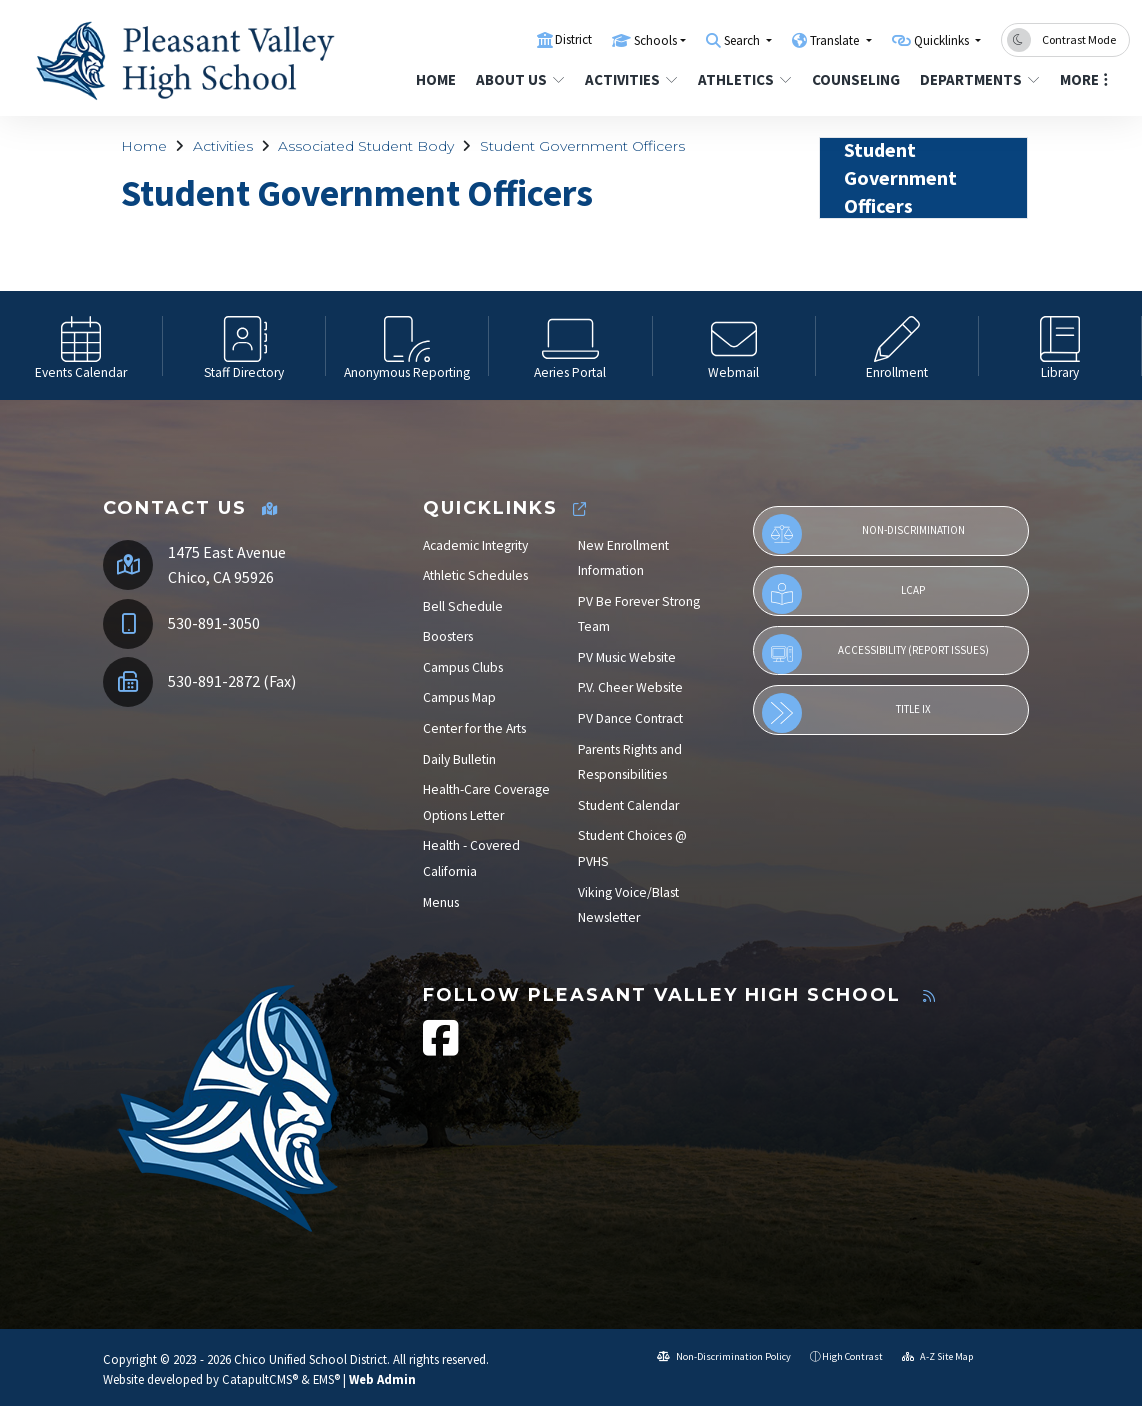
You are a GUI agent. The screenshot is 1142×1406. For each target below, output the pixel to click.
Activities (631, 79)
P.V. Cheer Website (630, 687)
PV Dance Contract (630, 718)
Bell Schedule (463, 606)
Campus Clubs (463, 667)
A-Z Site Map (937, 1356)
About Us (520, 79)
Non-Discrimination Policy (724, 1356)
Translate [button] (836, 40)
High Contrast (852, 1356)
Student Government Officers (582, 146)
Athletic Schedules (475, 575)
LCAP (843, 594)
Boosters (448, 636)
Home (436, 79)
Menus (441, 902)
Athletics (744, 79)
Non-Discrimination (863, 534)
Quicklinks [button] (943, 40)
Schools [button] (655, 40)
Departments (978, 79)
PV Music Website (627, 657)
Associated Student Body (366, 146)
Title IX (846, 713)
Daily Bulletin (459, 759)
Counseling (855, 79)
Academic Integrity (475, 545)
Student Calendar (628, 805)
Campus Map (459, 697)
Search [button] (743, 40)
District (573, 39)
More (1084, 79)
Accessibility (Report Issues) (875, 654)
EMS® (326, 1379)
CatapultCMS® (260, 1379)
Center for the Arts (474, 728)
